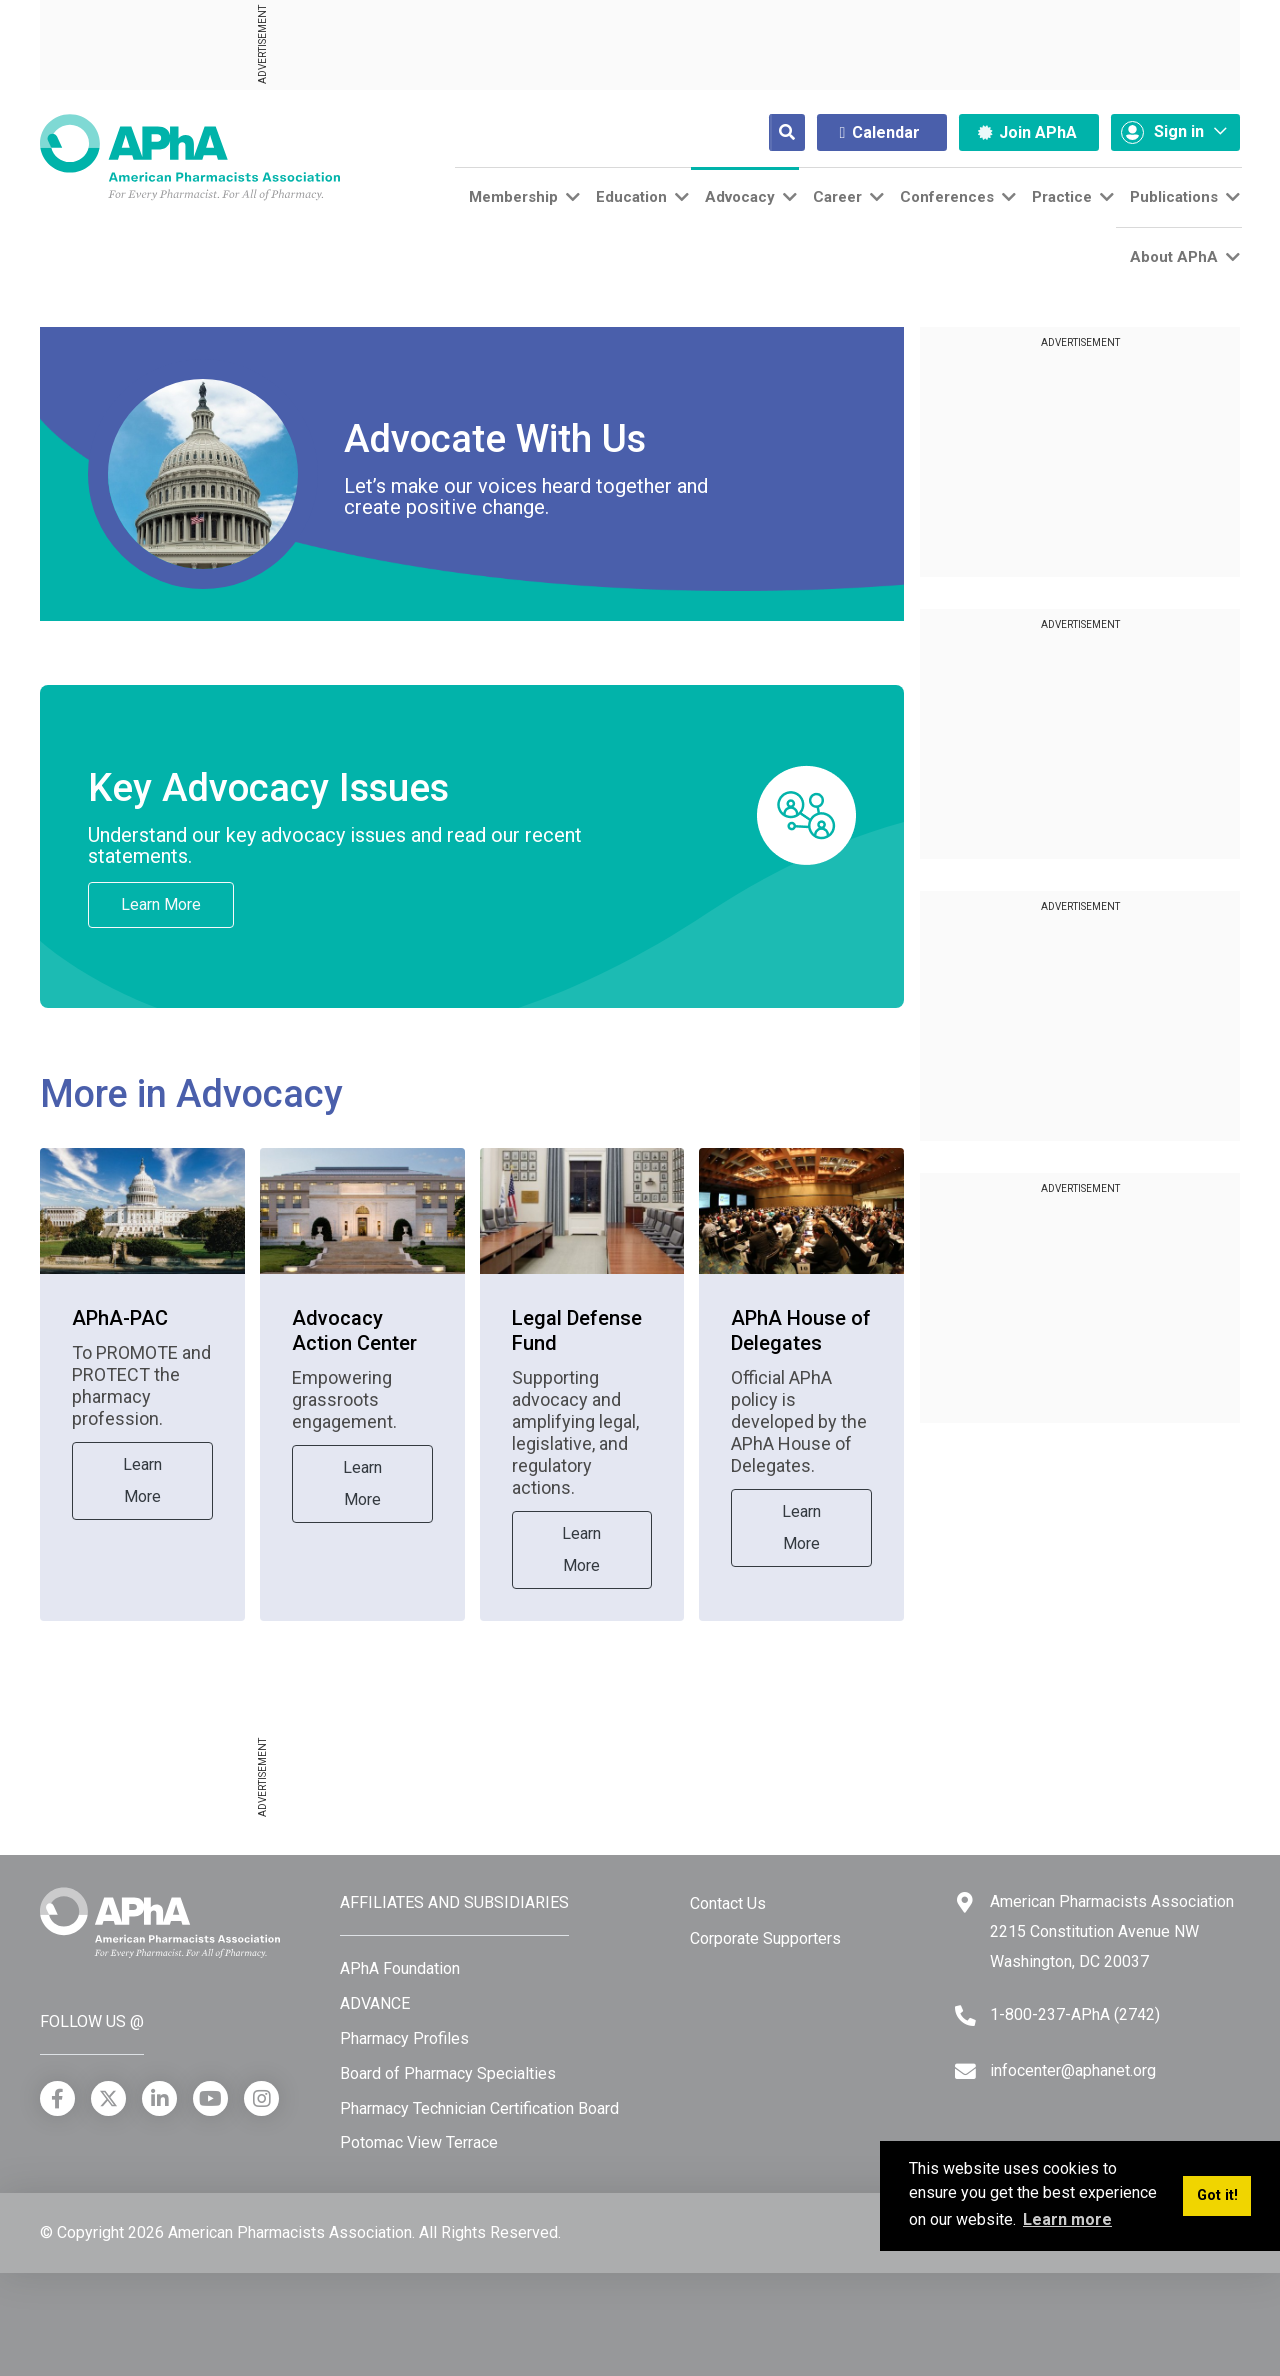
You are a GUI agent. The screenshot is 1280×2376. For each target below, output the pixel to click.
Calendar (880, 132)
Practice (1062, 197)
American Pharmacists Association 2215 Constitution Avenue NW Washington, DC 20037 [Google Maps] (1112, 1931)
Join (1027, 132)
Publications (1174, 197)
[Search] (771, 132)
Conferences (947, 197)
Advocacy (740, 197)
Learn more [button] (1067, 2219)
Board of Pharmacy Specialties (448, 2073)
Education (631, 197)
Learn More (161, 904)
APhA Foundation (400, 1968)
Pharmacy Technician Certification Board (479, 2108)
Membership (513, 197)
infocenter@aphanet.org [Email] (1073, 2070)
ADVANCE (375, 2003)
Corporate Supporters (765, 1938)
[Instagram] (261, 2098)
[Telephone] (965, 2015)
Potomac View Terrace (419, 2142)
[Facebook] (57, 2098)
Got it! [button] (1217, 2195)
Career (837, 197)
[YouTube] (210, 2098)
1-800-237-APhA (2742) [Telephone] (1075, 2014)
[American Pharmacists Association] (190, 156)
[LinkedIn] (159, 2098)
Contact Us (728, 1903)
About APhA (1174, 257)
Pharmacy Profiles (404, 2038)
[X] (108, 2098)
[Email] (965, 2071)
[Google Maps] (965, 1902)
